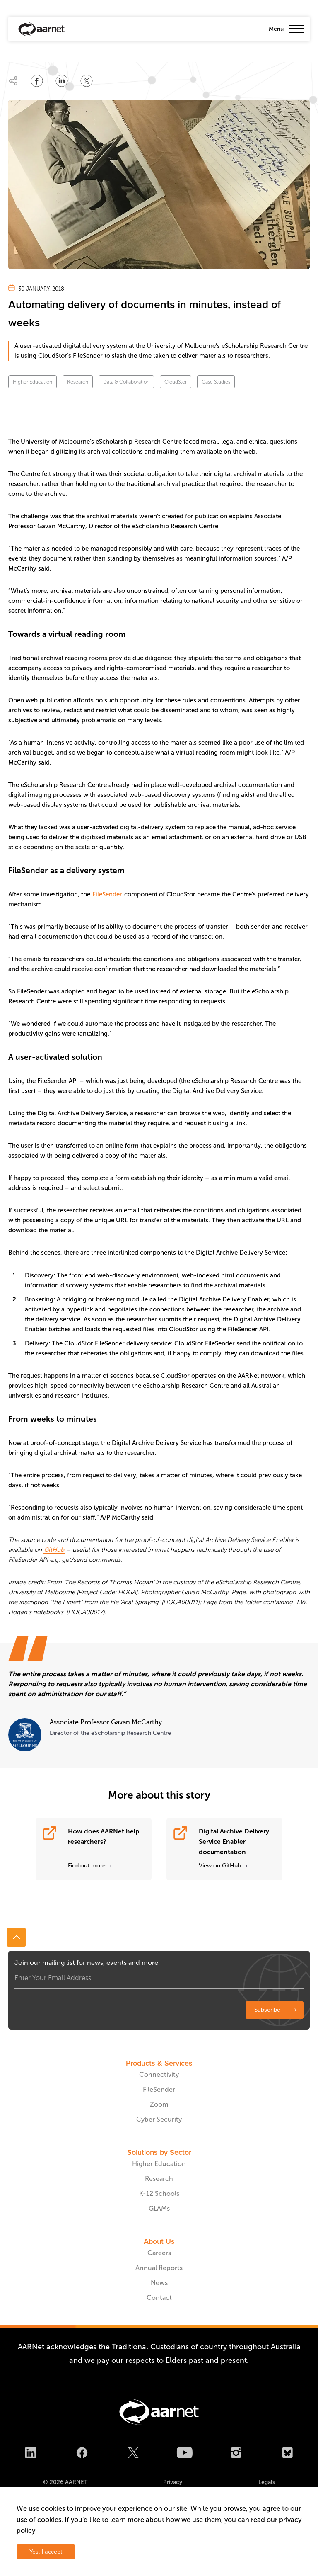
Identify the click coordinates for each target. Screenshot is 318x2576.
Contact (159, 2298)
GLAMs (159, 2208)
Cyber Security (159, 2119)
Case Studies (216, 382)
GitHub (54, 1550)
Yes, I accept (45, 2551)
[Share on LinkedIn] (61, 81)
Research (77, 382)
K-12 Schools (159, 2193)
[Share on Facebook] (37, 81)
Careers (159, 2253)
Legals (266, 2482)
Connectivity (159, 2074)
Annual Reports (159, 2268)
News (159, 2283)
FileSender (108, 894)
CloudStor (175, 382)
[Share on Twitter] (86, 81)
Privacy (172, 2482)
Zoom (159, 2104)
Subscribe (267, 2009)
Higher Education (32, 382)
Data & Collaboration (126, 382)
